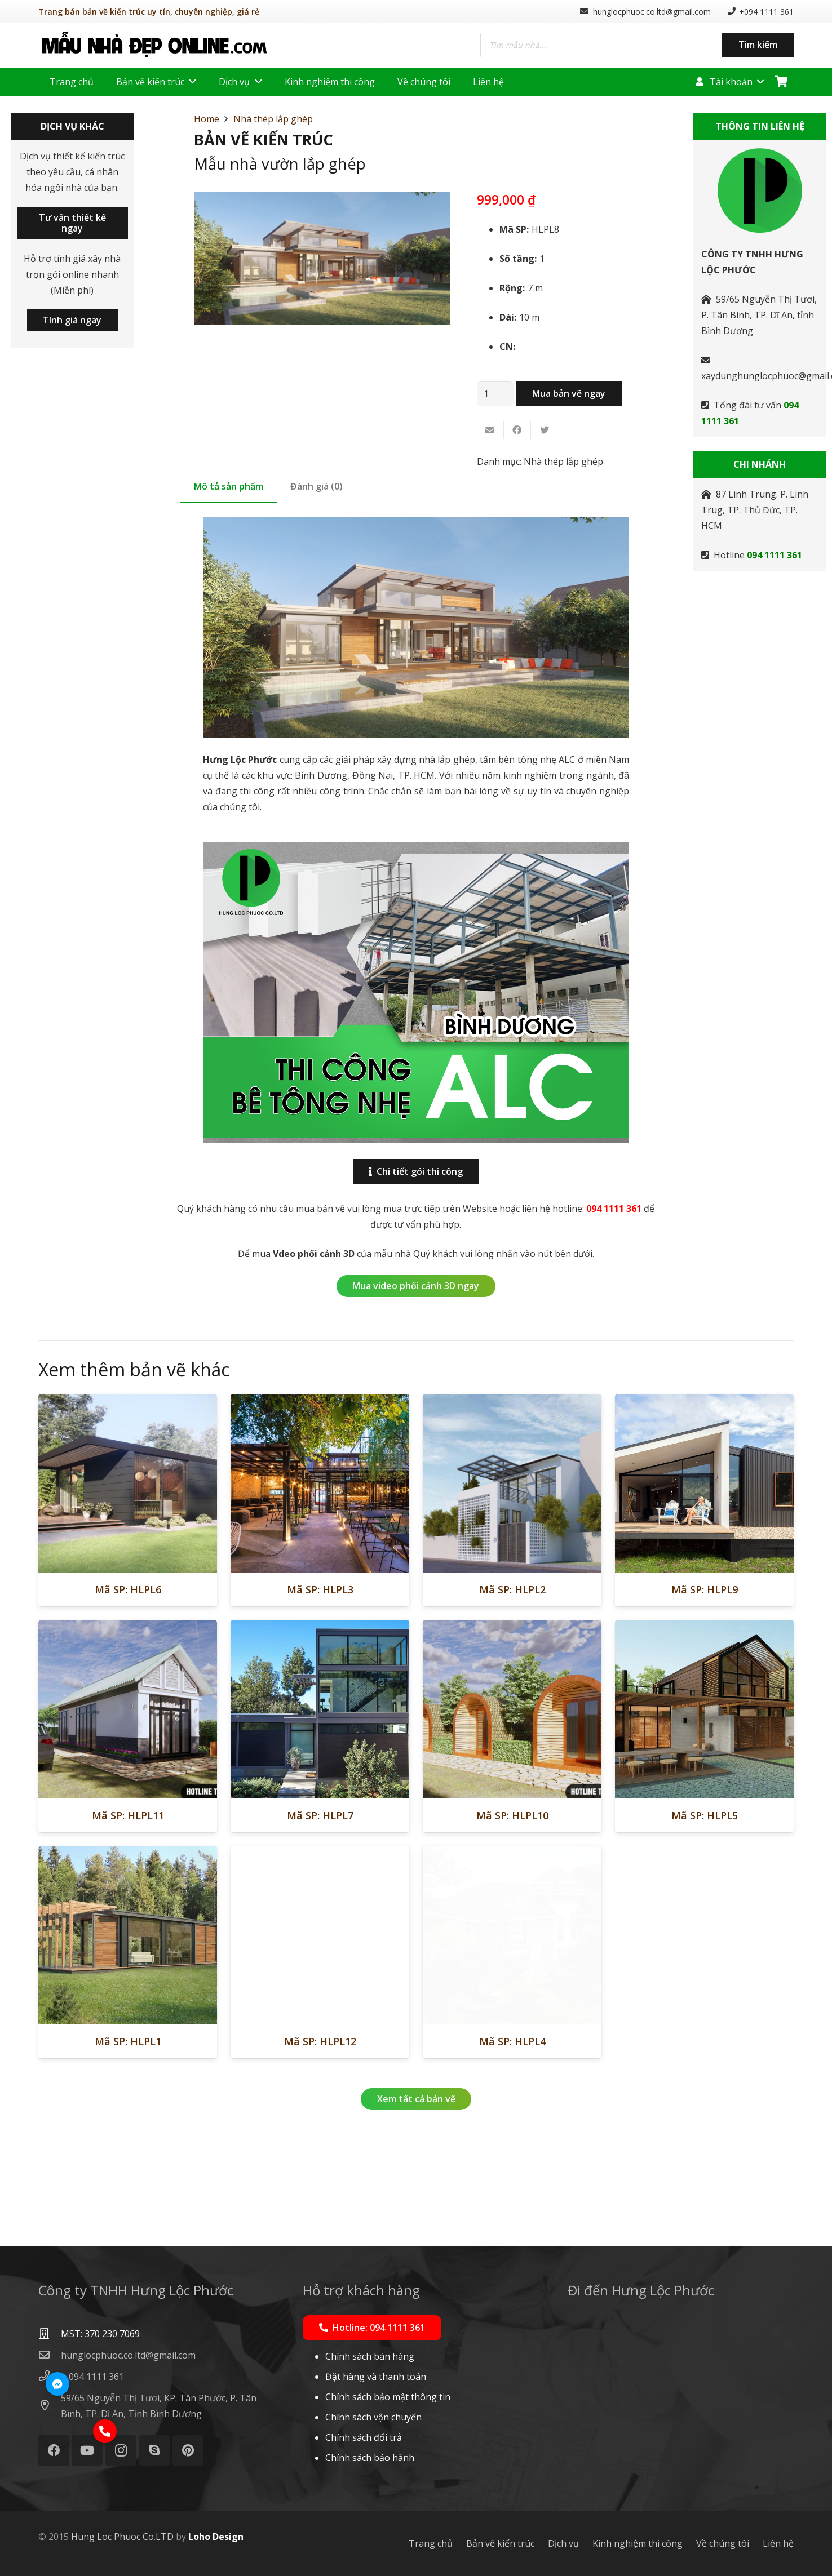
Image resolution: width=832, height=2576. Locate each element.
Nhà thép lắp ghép (273, 119)
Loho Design (216, 2536)
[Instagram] (120, 2450)
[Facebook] (53, 2450)
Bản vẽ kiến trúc (500, 2543)
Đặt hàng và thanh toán (375, 2376)
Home (206, 119)
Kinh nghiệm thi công (637, 2543)
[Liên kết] (154, 45)
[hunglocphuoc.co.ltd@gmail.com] (49, 2355)
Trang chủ (431, 2543)
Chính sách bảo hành (369, 2457)
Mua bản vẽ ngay (568, 393)
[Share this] (517, 430)
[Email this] (490, 430)
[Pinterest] (187, 2450)
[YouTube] (87, 2450)
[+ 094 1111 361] (92, 2376)
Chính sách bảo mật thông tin (387, 2397)
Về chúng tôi (722, 2543)
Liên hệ (778, 2543)
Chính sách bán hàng (369, 2356)
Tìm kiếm (757, 44)
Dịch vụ (563, 2543)
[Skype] (154, 2450)
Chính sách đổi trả (363, 2437)
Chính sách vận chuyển (373, 2417)
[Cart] (781, 82)
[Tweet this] (544, 430)
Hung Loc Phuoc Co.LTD (122, 2536)
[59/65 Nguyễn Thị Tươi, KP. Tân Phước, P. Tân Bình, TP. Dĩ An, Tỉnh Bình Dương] (49, 2406)
